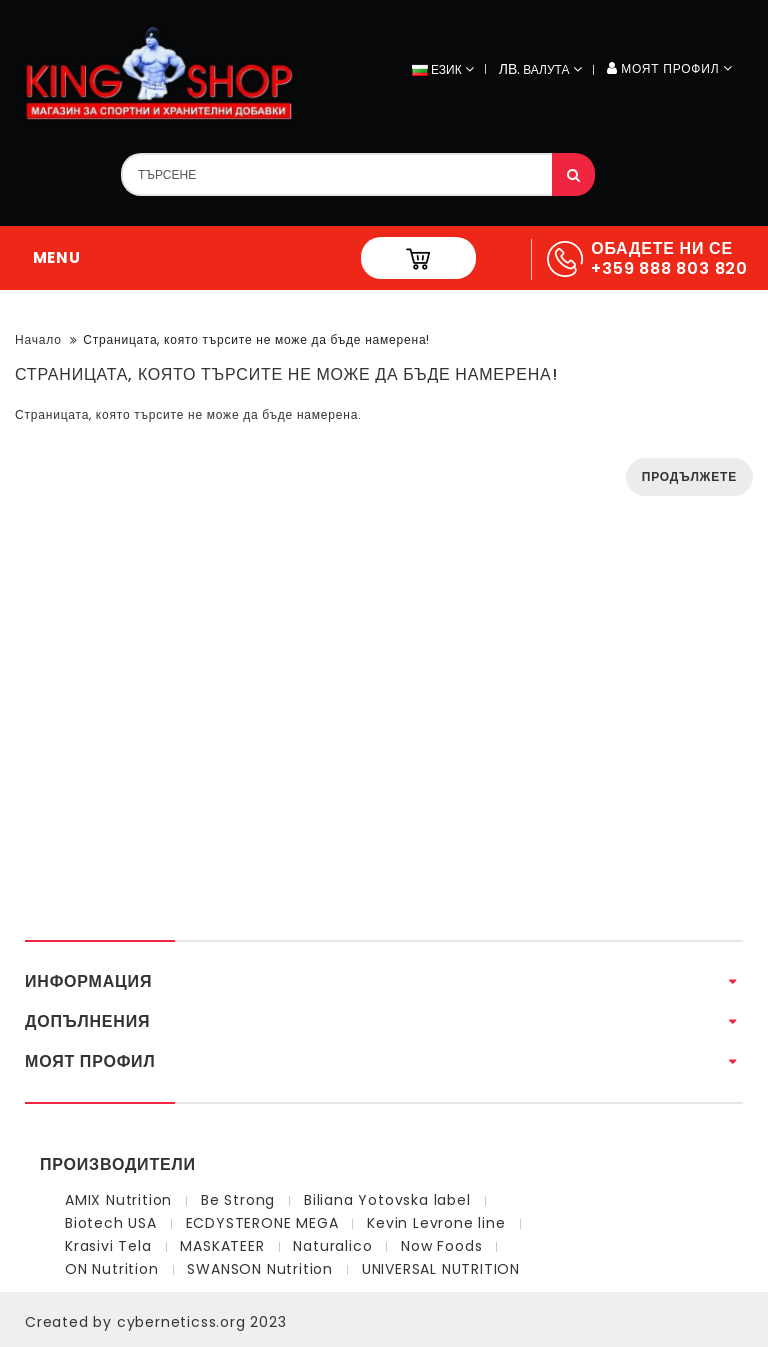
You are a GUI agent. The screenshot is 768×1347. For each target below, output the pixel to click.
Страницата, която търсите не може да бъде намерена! (256, 339)
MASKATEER (222, 1246)
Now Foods (441, 1246)
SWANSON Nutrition (260, 1269)
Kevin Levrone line (436, 1223)
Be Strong (238, 1200)
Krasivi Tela (108, 1246)
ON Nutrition (112, 1269)
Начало (38, 339)
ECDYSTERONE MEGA (262, 1223)
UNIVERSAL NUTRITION (441, 1269)
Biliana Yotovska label (387, 1200)
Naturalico (332, 1246)
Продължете (689, 476)
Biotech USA (111, 1223)
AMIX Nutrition (118, 1200)
